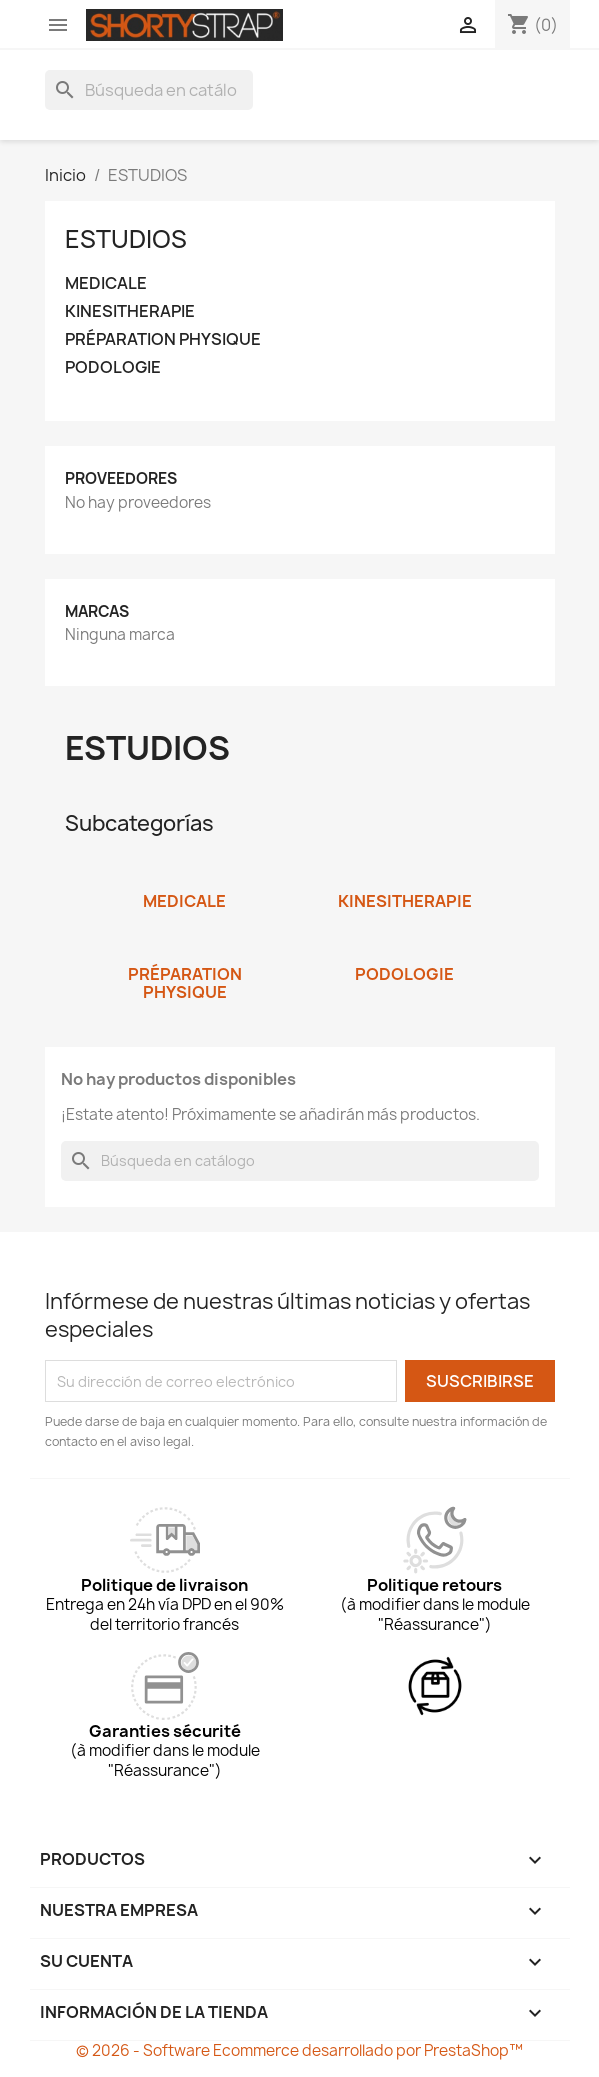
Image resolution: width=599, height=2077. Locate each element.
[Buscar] (149, 90)
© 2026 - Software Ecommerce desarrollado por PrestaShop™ (299, 2050)
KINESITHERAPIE (130, 311)
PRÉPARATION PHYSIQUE (163, 339)
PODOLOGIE (113, 367)
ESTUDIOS (126, 239)
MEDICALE (106, 283)
